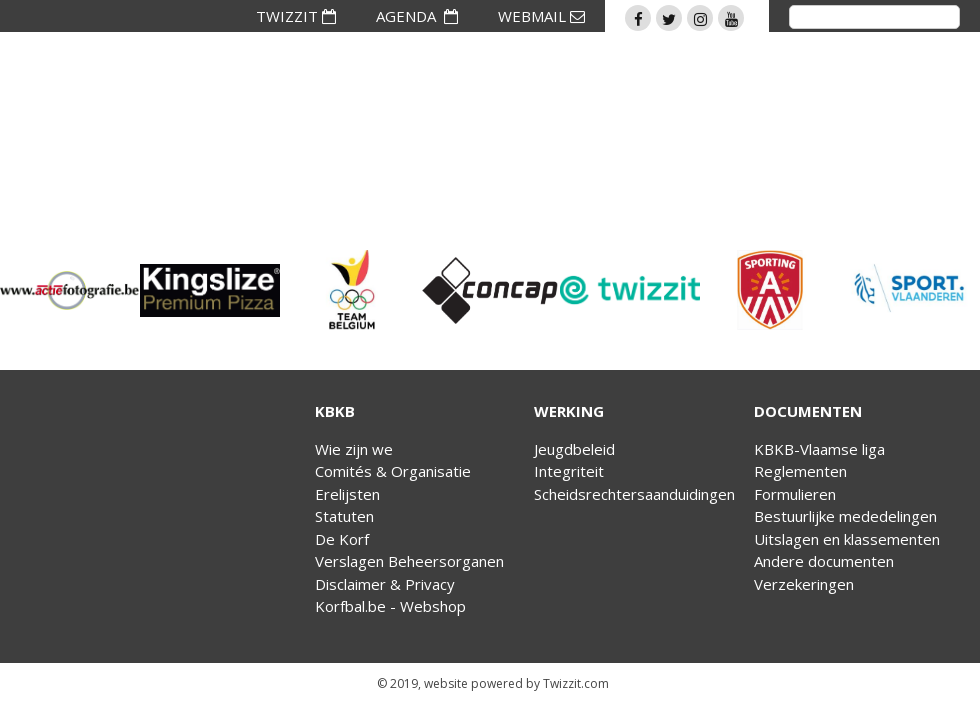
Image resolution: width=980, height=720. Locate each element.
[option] (70, 290)
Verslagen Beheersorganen (409, 561)
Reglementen (800, 471)
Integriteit (569, 471)
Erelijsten (347, 494)
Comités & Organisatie (393, 471)
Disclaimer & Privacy (385, 584)
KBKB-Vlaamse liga (819, 449)
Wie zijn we (354, 449)
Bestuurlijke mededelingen (845, 516)
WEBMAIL (541, 16)
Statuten (344, 516)
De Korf (342, 539)
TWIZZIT (296, 16)
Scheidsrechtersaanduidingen (634, 494)
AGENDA (417, 16)
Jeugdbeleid (574, 449)
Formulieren (795, 494)
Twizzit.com (576, 683)
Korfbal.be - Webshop (390, 606)
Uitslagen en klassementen (847, 539)
